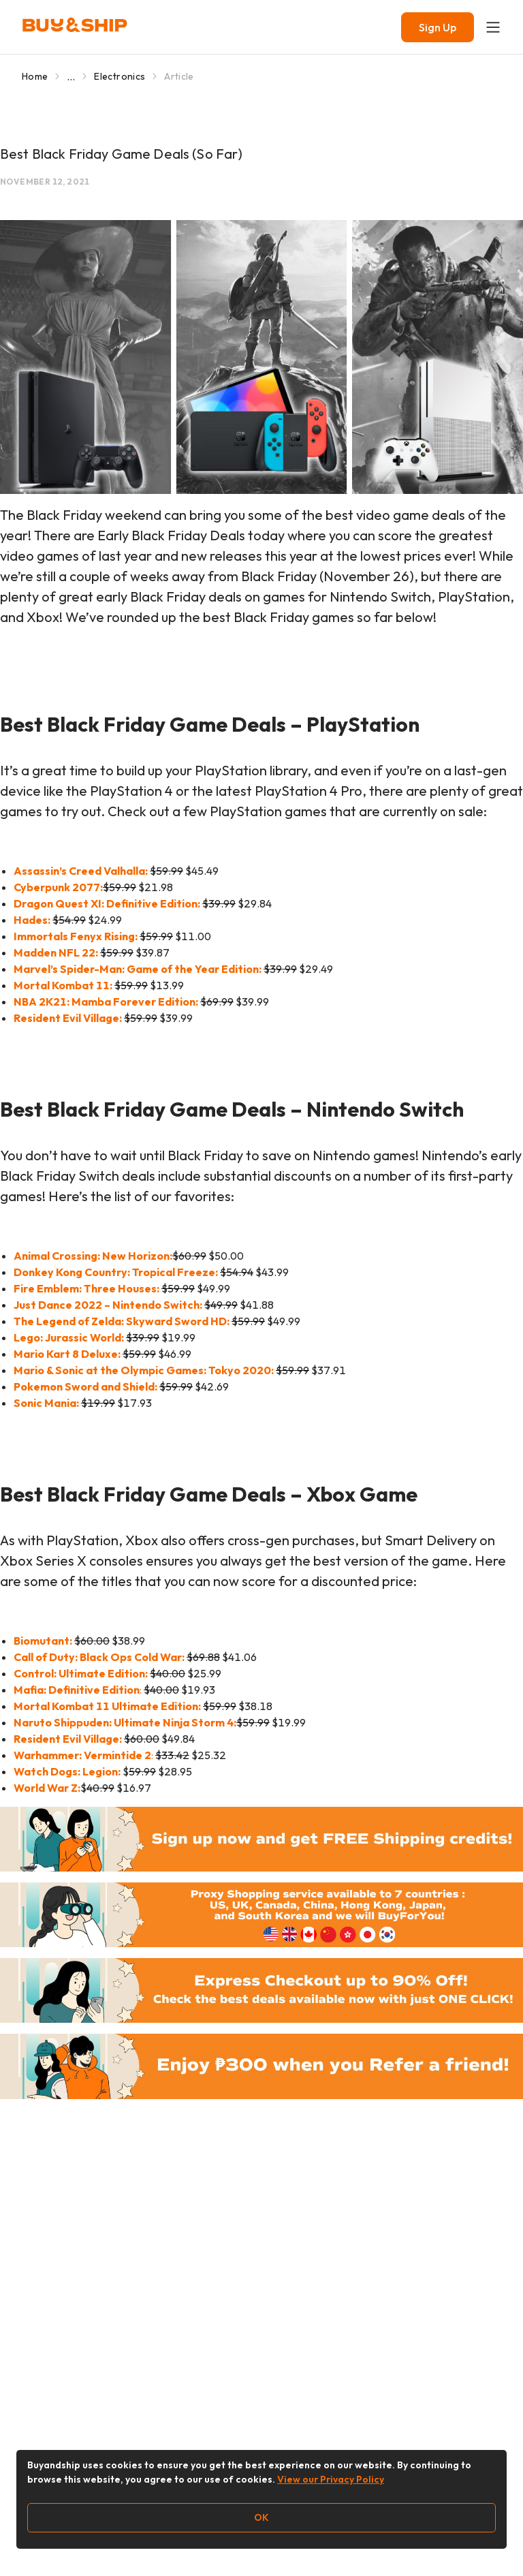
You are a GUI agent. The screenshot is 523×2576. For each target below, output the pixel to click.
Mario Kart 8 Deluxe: (67, 1354)
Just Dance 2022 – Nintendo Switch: (108, 1305)
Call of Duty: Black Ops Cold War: (99, 1657)
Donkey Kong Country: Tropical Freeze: (116, 1272)
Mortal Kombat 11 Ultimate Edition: (107, 1706)
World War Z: (47, 1788)
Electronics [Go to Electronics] (119, 76)
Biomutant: (43, 1640)
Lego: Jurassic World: (69, 1337)
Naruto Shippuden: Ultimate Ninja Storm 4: (125, 1722)
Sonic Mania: (46, 1403)
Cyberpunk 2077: (58, 887)
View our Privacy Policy (330, 2479)
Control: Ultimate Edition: (81, 1673)
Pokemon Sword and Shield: (85, 1386)
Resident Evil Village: (68, 1738)
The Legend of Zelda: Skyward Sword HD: (121, 1321)
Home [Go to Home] (35, 76)
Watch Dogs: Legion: (67, 1771)
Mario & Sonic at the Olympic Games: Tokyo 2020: (144, 1370)
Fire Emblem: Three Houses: (86, 1288)
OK (261, 2517)
